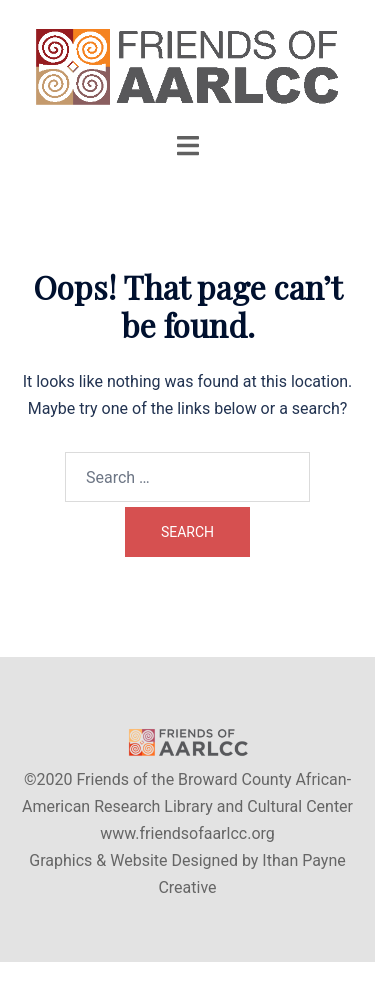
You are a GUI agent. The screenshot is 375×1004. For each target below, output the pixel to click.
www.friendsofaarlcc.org (187, 833)
